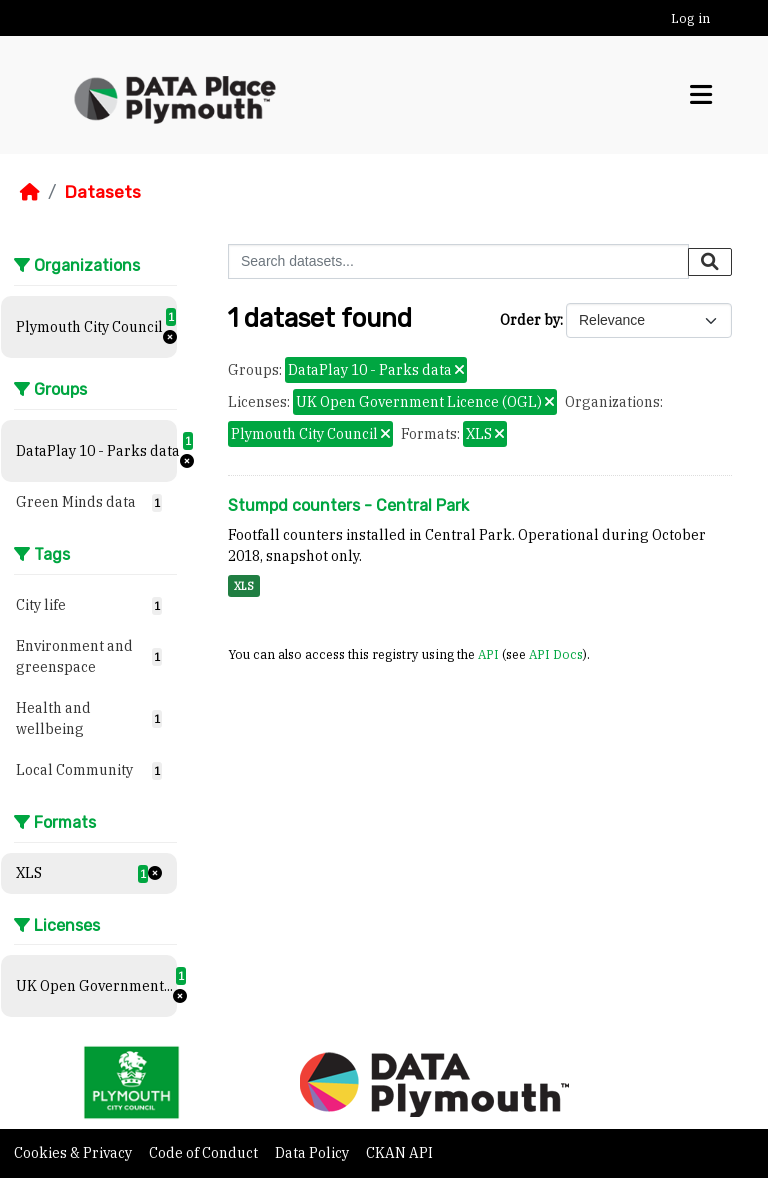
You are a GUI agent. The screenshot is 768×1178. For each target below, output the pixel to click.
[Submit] (710, 262)
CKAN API (399, 1153)
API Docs (556, 654)
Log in (690, 18)
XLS (244, 586)
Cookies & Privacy (74, 1153)
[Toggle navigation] (701, 95)
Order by (530, 320)
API (488, 654)
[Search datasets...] (458, 261)
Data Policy (313, 1153)
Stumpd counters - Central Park (348, 505)
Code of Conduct (205, 1153)
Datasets (102, 192)
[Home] (30, 192)
